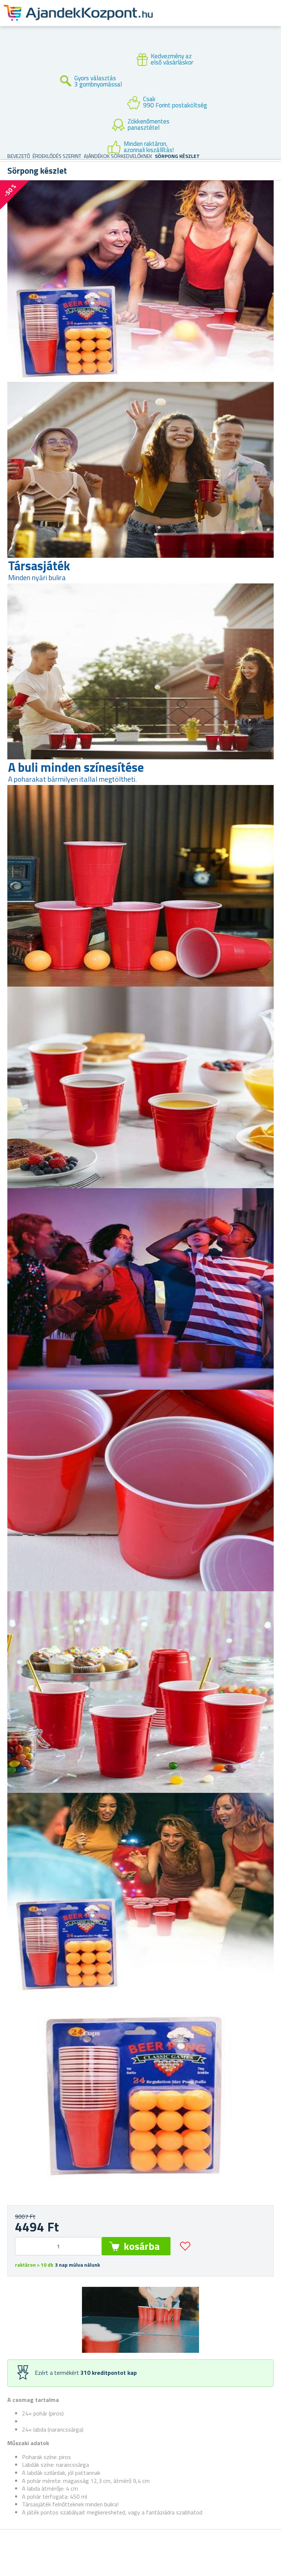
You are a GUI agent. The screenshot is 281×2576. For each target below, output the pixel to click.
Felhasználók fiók (214, 21)
